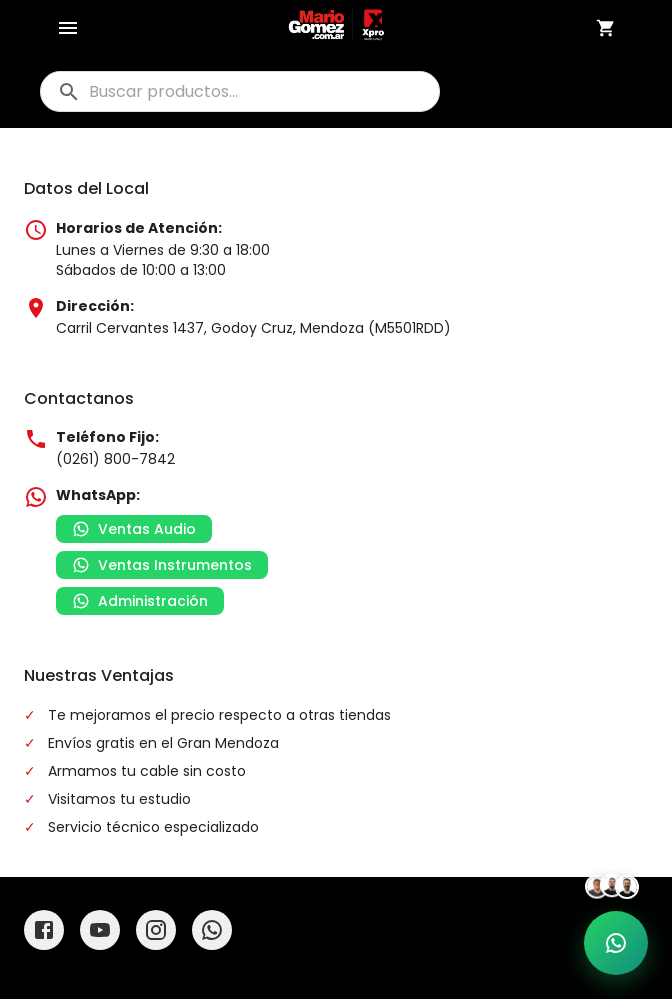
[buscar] (240, 91)
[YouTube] (100, 930)
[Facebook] (44, 930)
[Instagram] (156, 930)
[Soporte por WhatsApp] (616, 943)
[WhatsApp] (212, 930)
